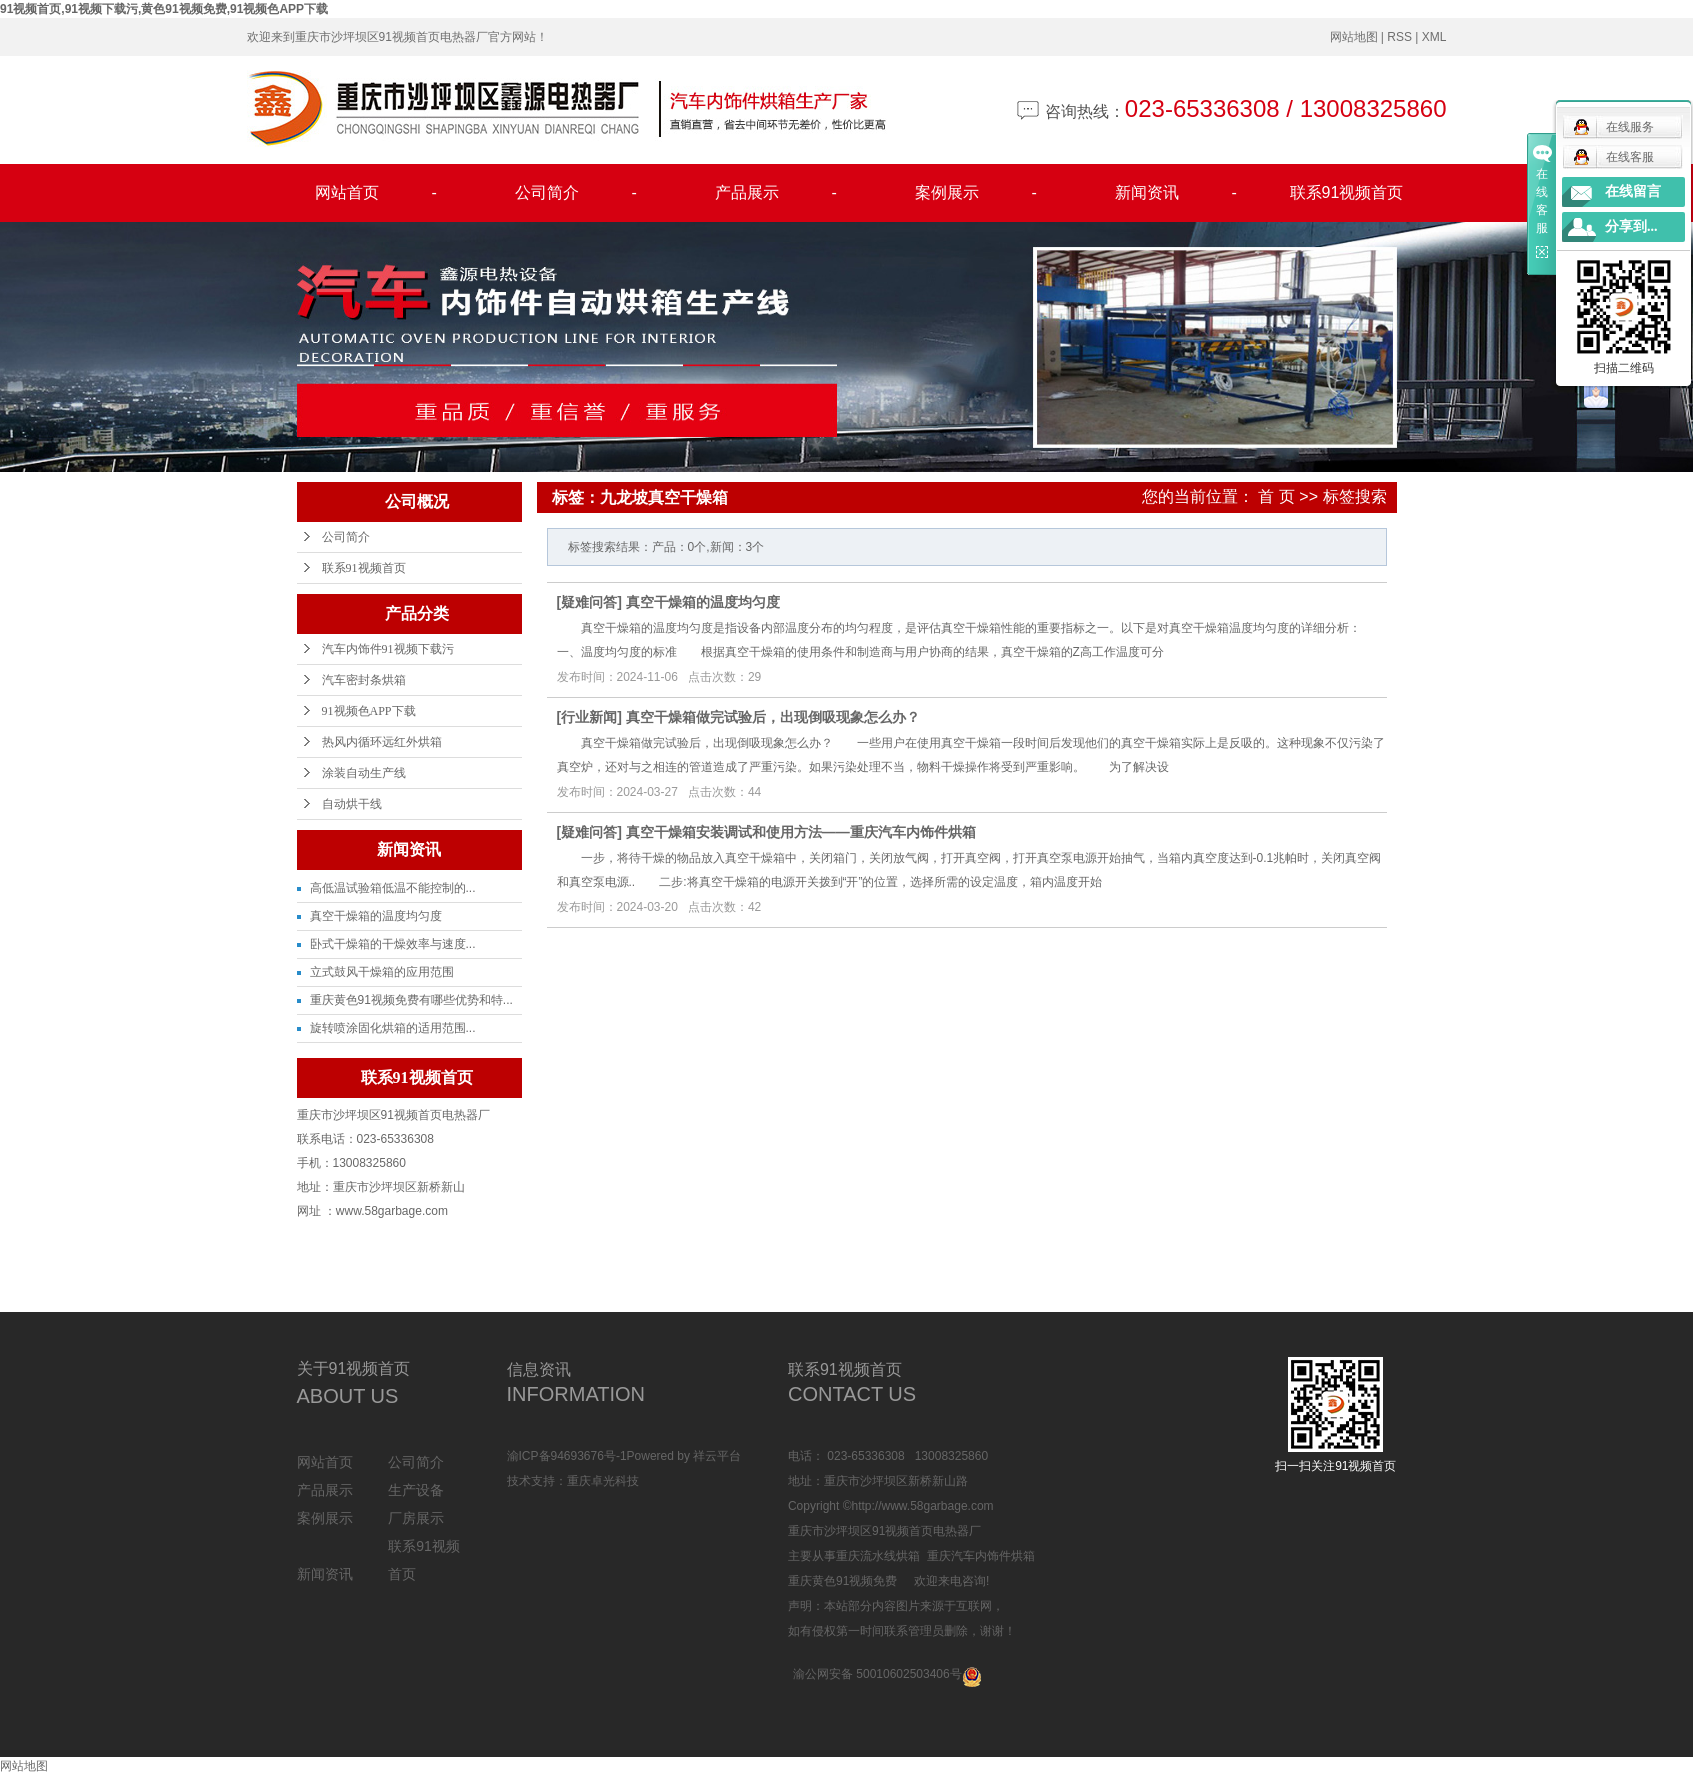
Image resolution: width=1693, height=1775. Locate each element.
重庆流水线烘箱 (878, 1556)
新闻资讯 (1176, 193)
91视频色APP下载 (369, 711)
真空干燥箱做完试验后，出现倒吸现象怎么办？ (773, 717)
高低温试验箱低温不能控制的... (393, 888)
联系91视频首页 (1347, 192)
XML (1434, 37)
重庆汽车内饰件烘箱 (981, 1556)
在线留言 (1633, 191)
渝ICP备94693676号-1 (567, 1456)
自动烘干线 (352, 804)
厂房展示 (416, 1518)
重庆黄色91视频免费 (842, 1581)
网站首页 (376, 193)
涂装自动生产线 (364, 773)
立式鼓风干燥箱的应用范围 (382, 972)
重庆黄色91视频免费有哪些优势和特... (411, 1000)
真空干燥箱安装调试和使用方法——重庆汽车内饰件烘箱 (801, 832)
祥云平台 (717, 1456)
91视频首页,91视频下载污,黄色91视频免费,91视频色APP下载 (164, 9)
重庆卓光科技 (603, 1481)
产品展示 (776, 193)
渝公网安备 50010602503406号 (877, 1674)
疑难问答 (589, 602)
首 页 (1276, 496)
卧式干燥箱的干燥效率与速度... (393, 944)
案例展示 (976, 193)
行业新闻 (589, 717)
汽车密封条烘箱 (364, 680)
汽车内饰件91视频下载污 (388, 649)
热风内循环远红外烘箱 (382, 742)
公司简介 (576, 193)
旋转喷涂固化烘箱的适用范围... (393, 1028)
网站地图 (1354, 37)
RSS (1399, 37)
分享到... (1631, 226)
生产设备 (416, 1490)
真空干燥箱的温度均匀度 (376, 916)
